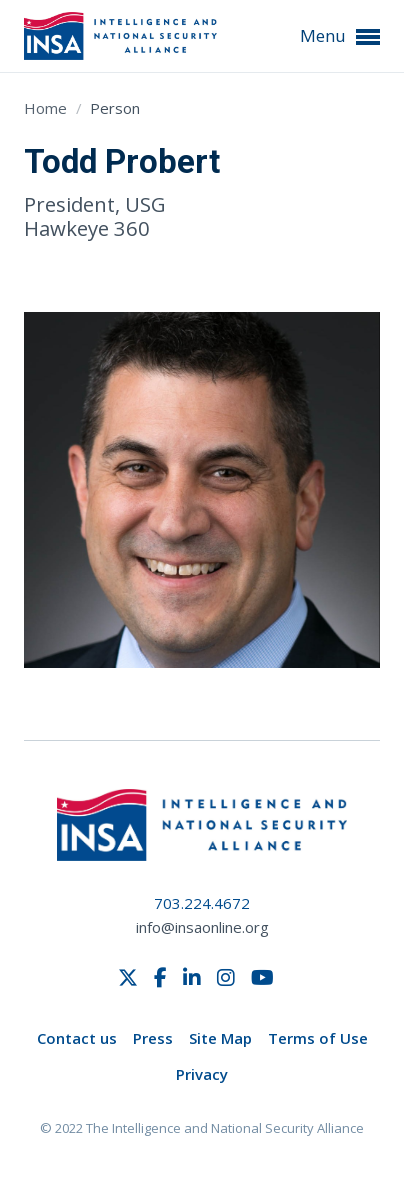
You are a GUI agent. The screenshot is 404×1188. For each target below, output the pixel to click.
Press (153, 1038)
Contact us (77, 1038)
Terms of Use (318, 1038)
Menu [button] (340, 36)
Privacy (202, 1074)
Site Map (220, 1038)
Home (47, 108)
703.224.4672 (202, 903)
